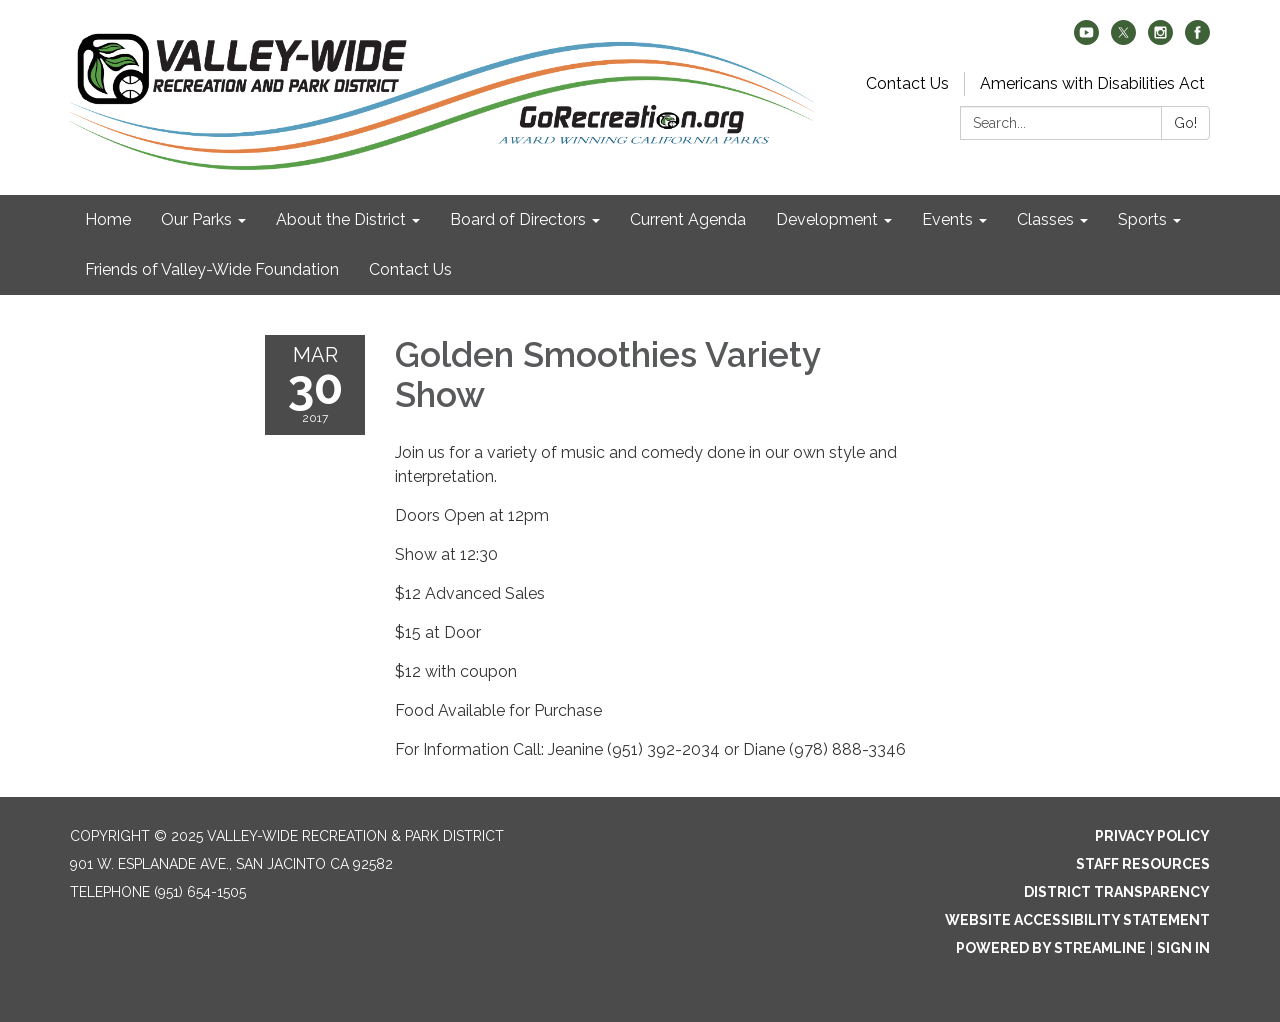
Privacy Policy (1152, 836)
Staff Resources (1143, 864)
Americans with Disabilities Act (1092, 83)
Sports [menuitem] (1142, 219)
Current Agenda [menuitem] (688, 219)
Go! (1185, 123)
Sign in (1183, 948)
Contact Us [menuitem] (410, 269)
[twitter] (1123, 39)
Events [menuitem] (947, 219)
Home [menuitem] (108, 219)
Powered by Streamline (1051, 948)
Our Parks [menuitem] (196, 219)
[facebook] (1197, 39)
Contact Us (907, 83)
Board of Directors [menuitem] (518, 219)
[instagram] (1160, 39)
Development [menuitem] (827, 219)
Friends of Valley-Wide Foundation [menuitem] (212, 269)
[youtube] (1086, 39)
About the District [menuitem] (341, 219)
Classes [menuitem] (1045, 219)
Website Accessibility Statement (1077, 920)
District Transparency (1117, 892)
